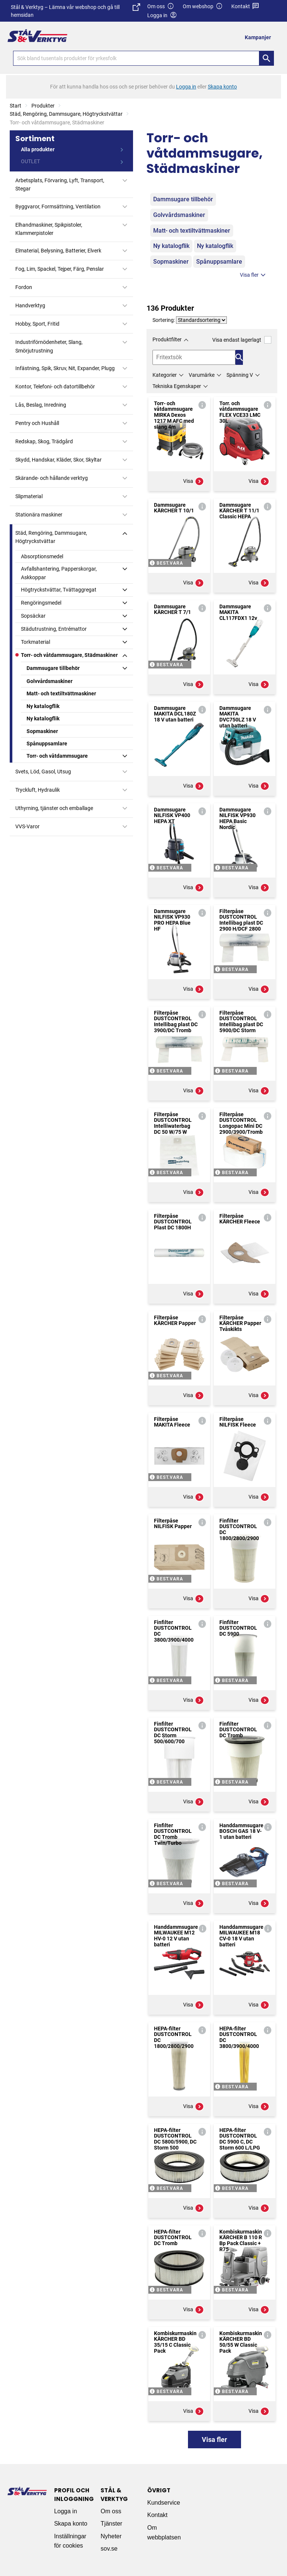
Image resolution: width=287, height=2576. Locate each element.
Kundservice (163, 2502)
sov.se (109, 2548)
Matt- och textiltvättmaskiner (61, 693)
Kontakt (245, 6)
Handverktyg (30, 305)
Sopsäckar (33, 616)
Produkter (43, 106)
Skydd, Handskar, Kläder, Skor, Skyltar (58, 460)
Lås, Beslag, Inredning (40, 405)
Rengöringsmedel (41, 603)
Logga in (65, 2511)
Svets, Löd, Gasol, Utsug (43, 772)
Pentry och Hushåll (37, 423)
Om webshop (203, 6)
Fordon (23, 287)
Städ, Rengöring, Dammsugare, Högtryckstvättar (66, 114)
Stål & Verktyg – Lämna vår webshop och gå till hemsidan (75, 10)
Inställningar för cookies (70, 2541)
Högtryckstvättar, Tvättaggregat (58, 590)
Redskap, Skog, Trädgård (44, 441)
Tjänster (111, 2523)
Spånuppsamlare (47, 744)
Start (15, 106)
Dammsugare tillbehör (53, 668)
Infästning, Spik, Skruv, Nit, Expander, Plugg (65, 368)
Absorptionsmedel (42, 556)
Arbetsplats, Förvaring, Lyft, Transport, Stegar (59, 184)
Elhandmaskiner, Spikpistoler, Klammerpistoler (48, 229)
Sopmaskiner (42, 731)
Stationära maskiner (38, 515)
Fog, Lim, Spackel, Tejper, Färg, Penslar (59, 269)
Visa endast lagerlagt (241, 339)
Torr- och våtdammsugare (57, 756)
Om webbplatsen (164, 2532)
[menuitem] (260, 37)
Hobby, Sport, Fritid (37, 324)
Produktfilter (167, 339)
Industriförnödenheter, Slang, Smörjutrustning (49, 346)
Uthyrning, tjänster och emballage (54, 808)
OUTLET (30, 161)
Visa (193, 481)
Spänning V (239, 375)
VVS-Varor (27, 826)
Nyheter (111, 2536)
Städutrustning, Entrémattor (54, 629)
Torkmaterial (35, 642)
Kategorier (164, 375)
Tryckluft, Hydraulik (37, 790)
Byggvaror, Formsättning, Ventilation (58, 207)
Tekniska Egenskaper (176, 386)
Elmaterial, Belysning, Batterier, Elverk (58, 251)
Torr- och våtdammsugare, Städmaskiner (69, 655)
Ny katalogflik (43, 706)
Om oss (160, 6)
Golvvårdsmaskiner (49, 681)
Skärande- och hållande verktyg (51, 478)
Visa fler (254, 275)
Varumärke (202, 375)
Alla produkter (38, 149)
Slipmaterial (29, 496)
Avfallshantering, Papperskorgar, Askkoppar (59, 573)
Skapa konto (70, 2523)
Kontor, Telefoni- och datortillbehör (55, 386)
